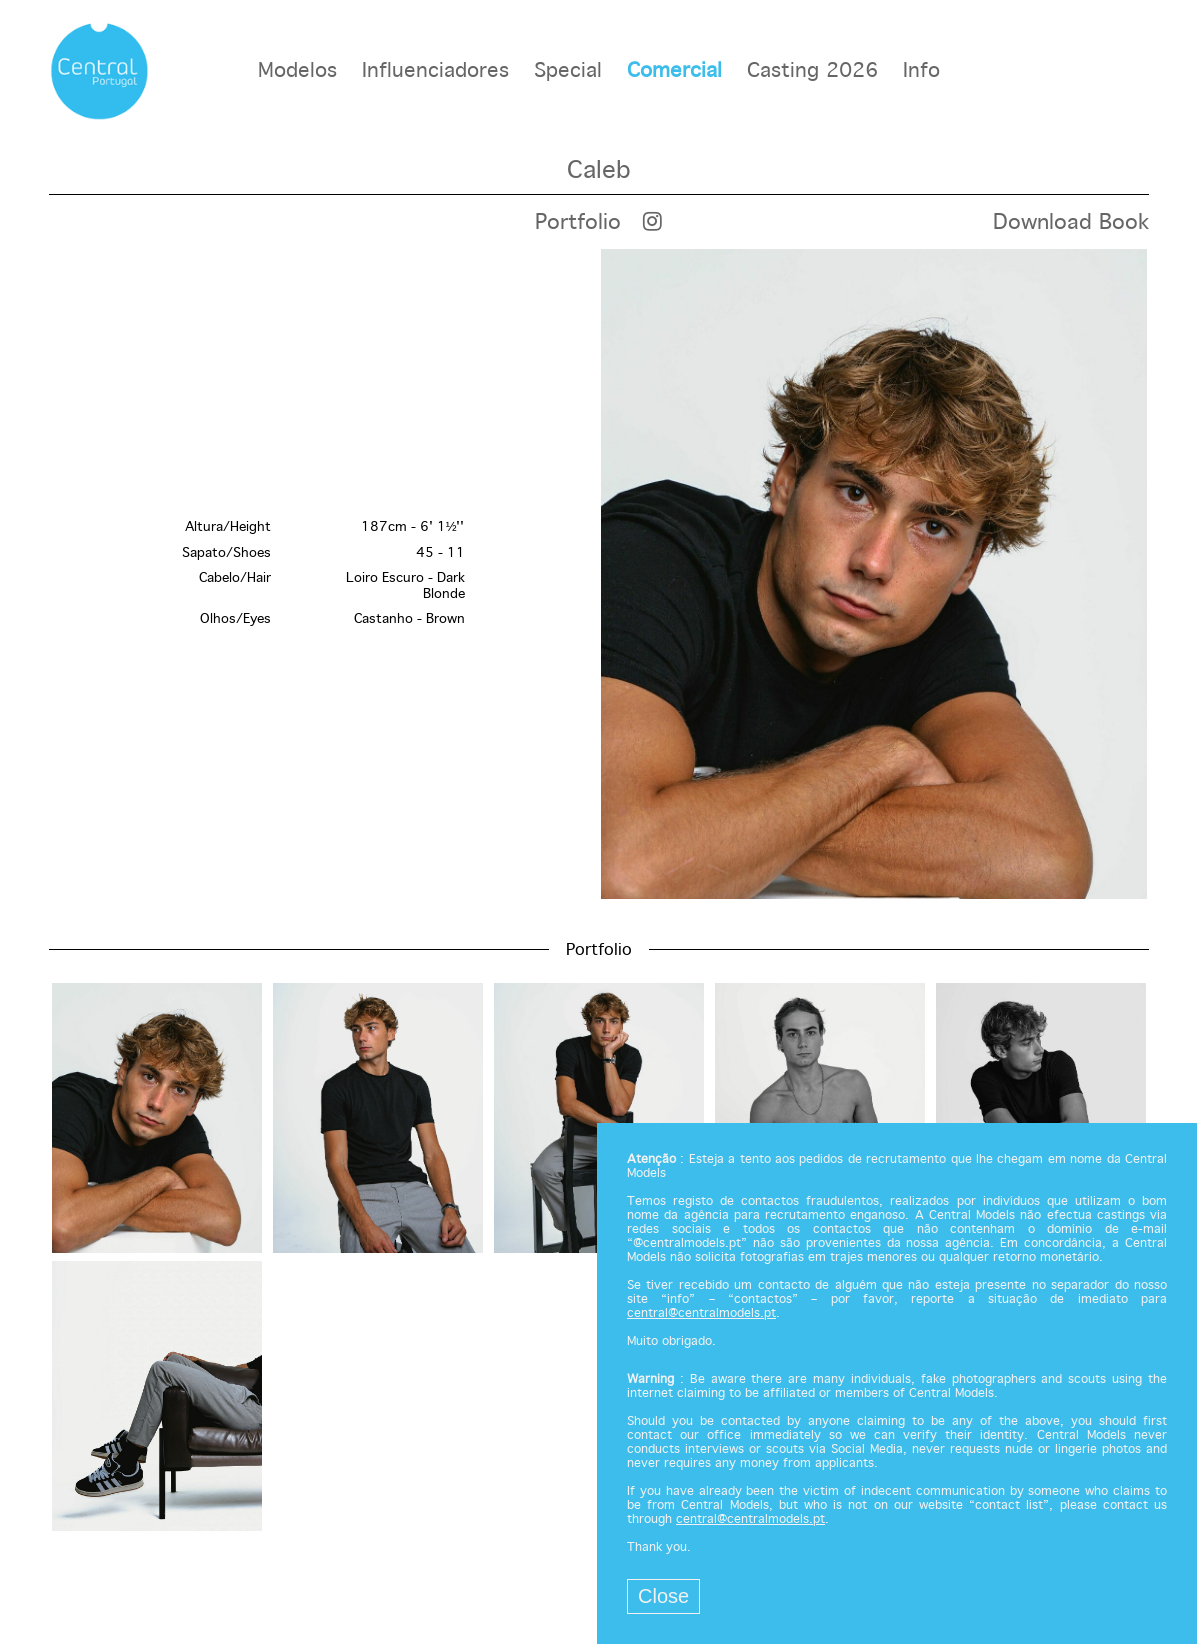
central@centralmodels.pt (701, 1314)
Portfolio (578, 223)
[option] (599, 574)
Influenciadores (435, 71)
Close (663, 1596)
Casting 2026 (812, 71)
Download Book (1071, 223)
